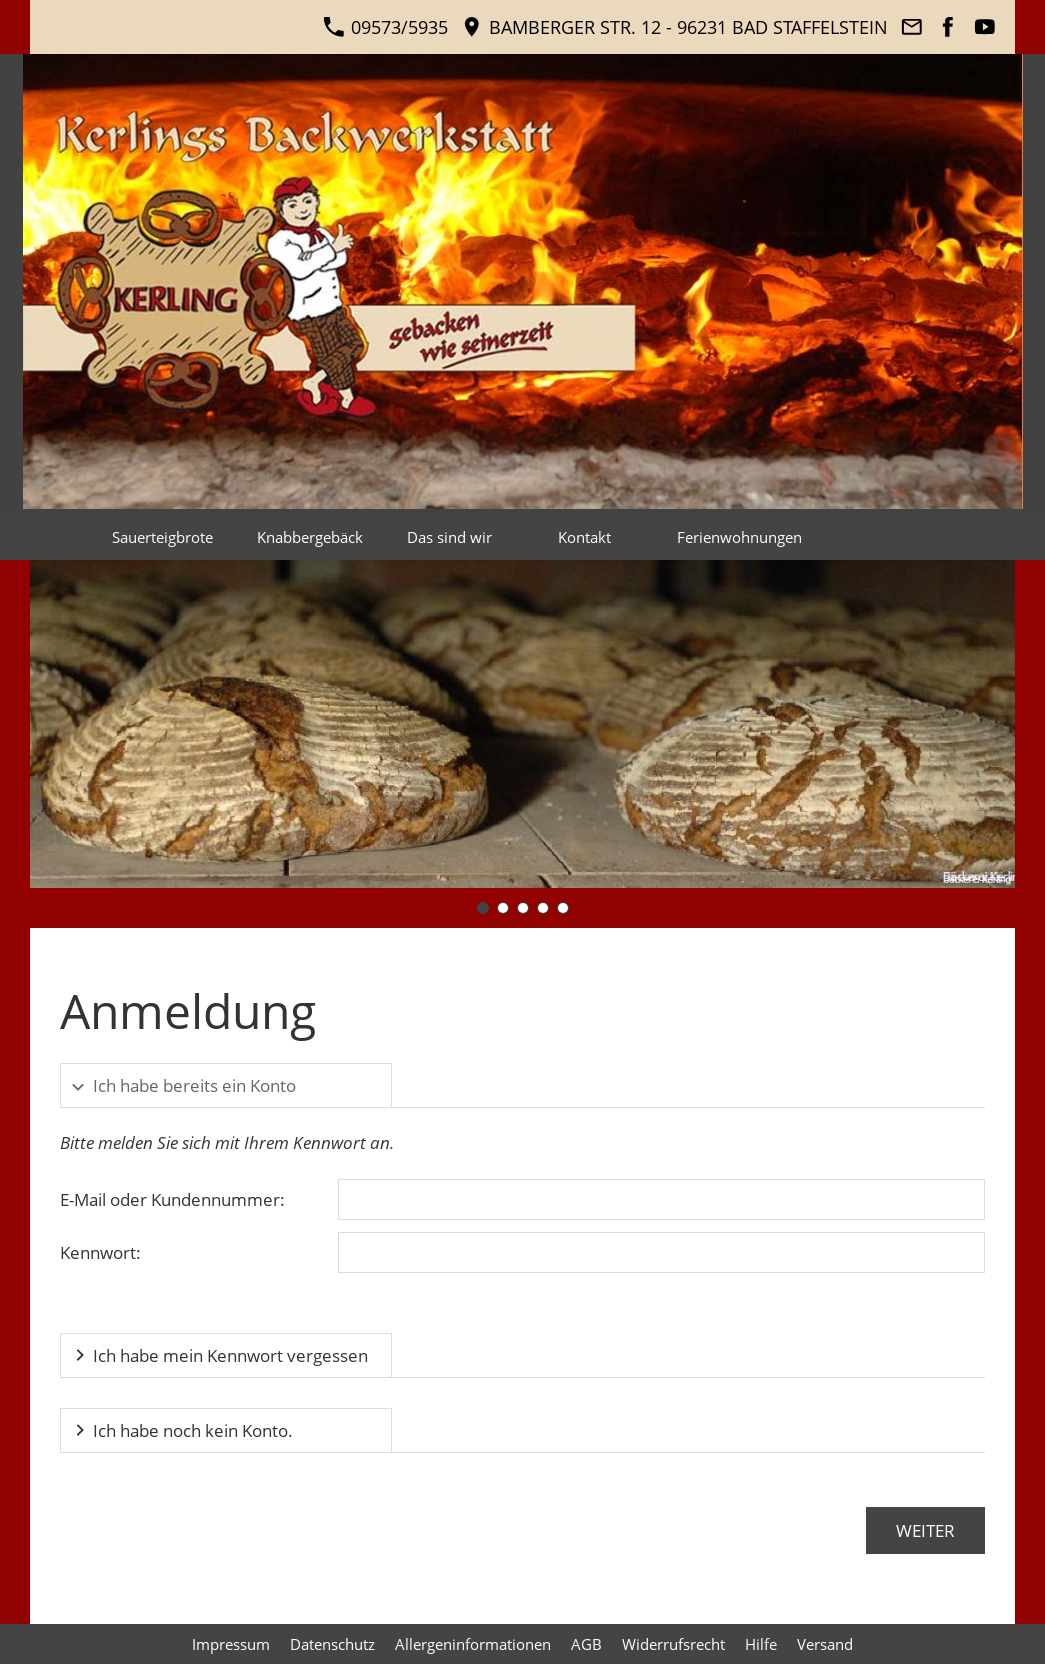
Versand (825, 1644)
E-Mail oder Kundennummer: (172, 1199)
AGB (586, 1644)
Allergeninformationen (473, 1644)
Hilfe (761, 1644)
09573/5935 (385, 27)
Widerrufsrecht (673, 1644)
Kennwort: (100, 1252)
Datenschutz (332, 1644)
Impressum (231, 1644)
